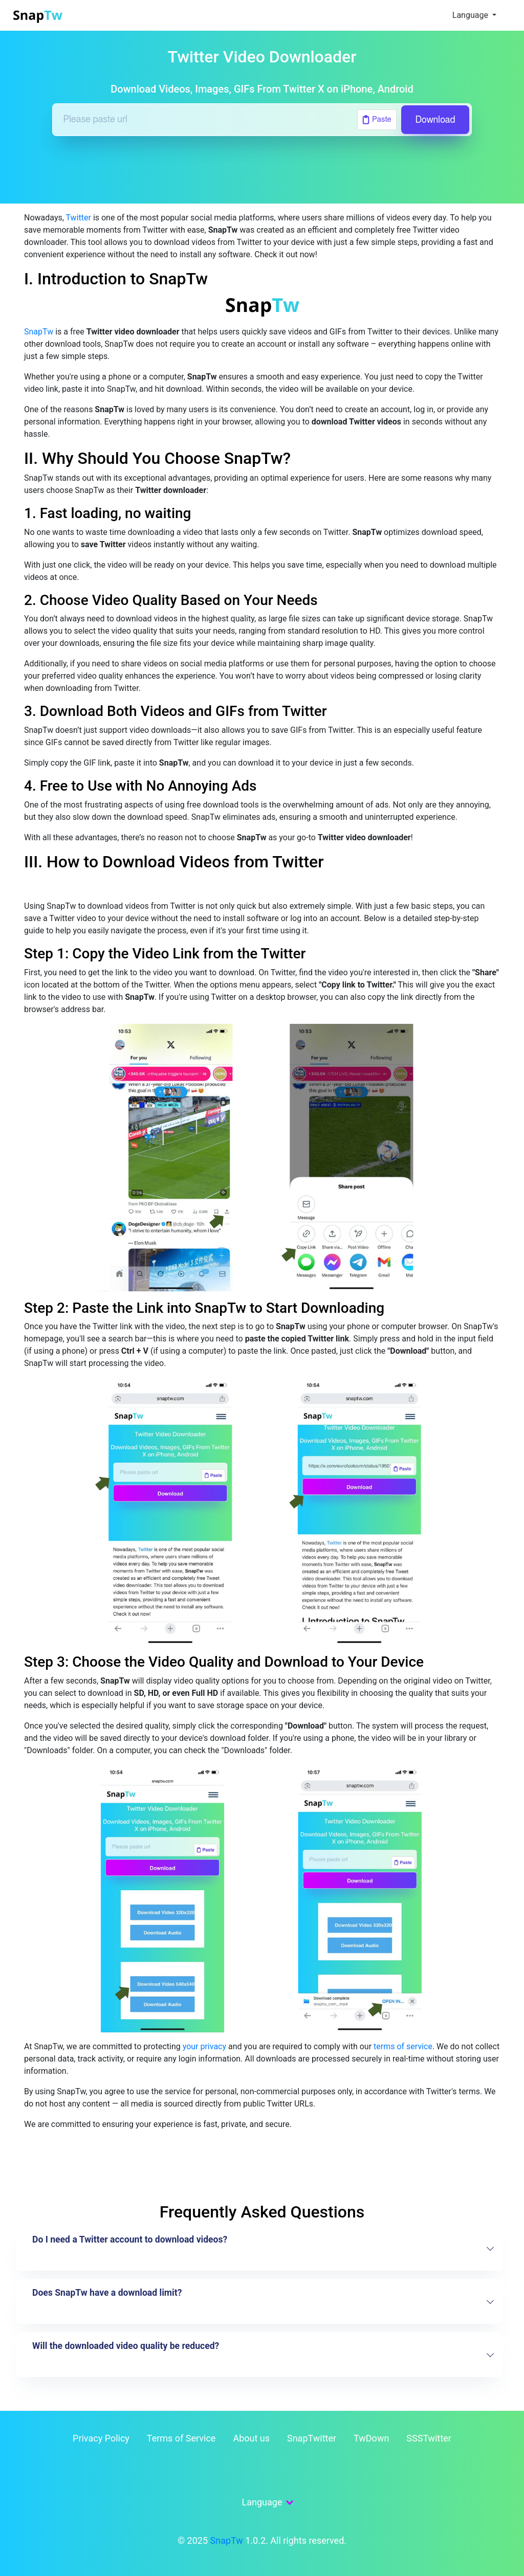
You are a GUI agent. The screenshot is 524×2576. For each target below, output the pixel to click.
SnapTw (38, 332)
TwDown (371, 2438)
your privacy (204, 2046)
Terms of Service (181, 2438)
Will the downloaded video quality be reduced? (125, 2346)
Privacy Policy (101, 2438)
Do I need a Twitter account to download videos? (129, 2239)
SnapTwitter (311, 2438)
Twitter (78, 217)
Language (471, 15)
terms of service (403, 2046)
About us (251, 2438)
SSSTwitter (428, 2438)
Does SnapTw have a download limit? (107, 2293)
